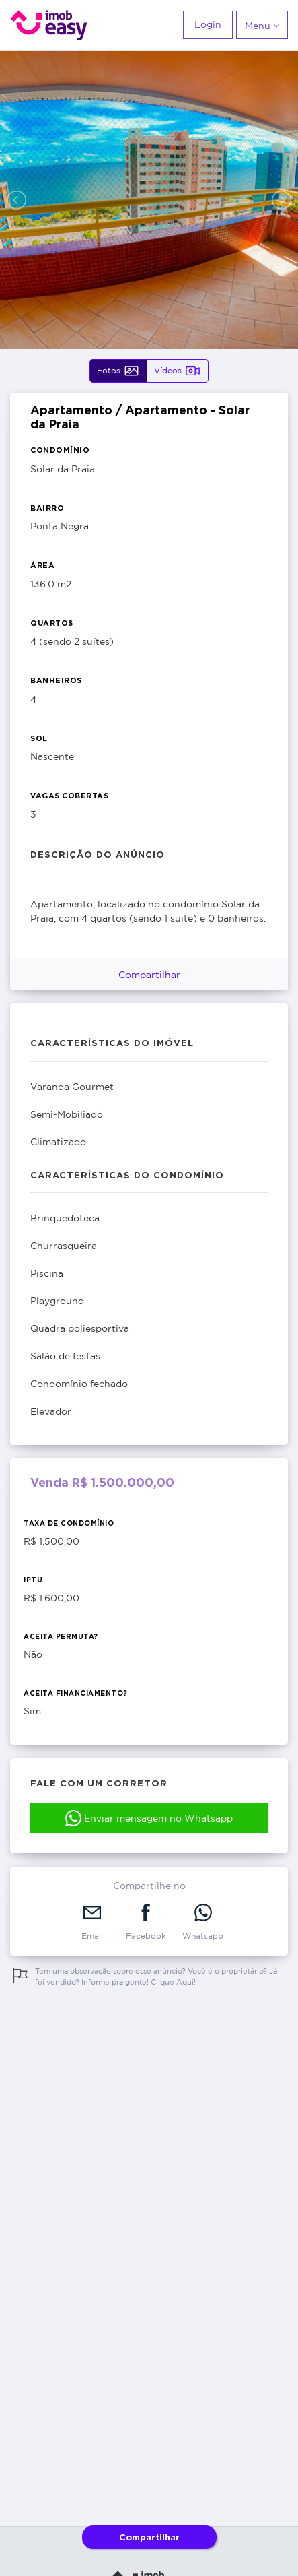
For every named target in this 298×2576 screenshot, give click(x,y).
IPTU (33, 1580)
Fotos (118, 370)
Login (207, 24)
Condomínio (59, 450)
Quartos (51, 623)
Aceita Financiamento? (76, 1693)
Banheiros (56, 680)
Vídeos (177, 370)
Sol (39, 738)
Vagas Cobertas (69, 796)
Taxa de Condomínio (69, 1523)
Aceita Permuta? (61, 1636)
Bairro (47, 508)
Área (42, 565)
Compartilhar (149, 974)
